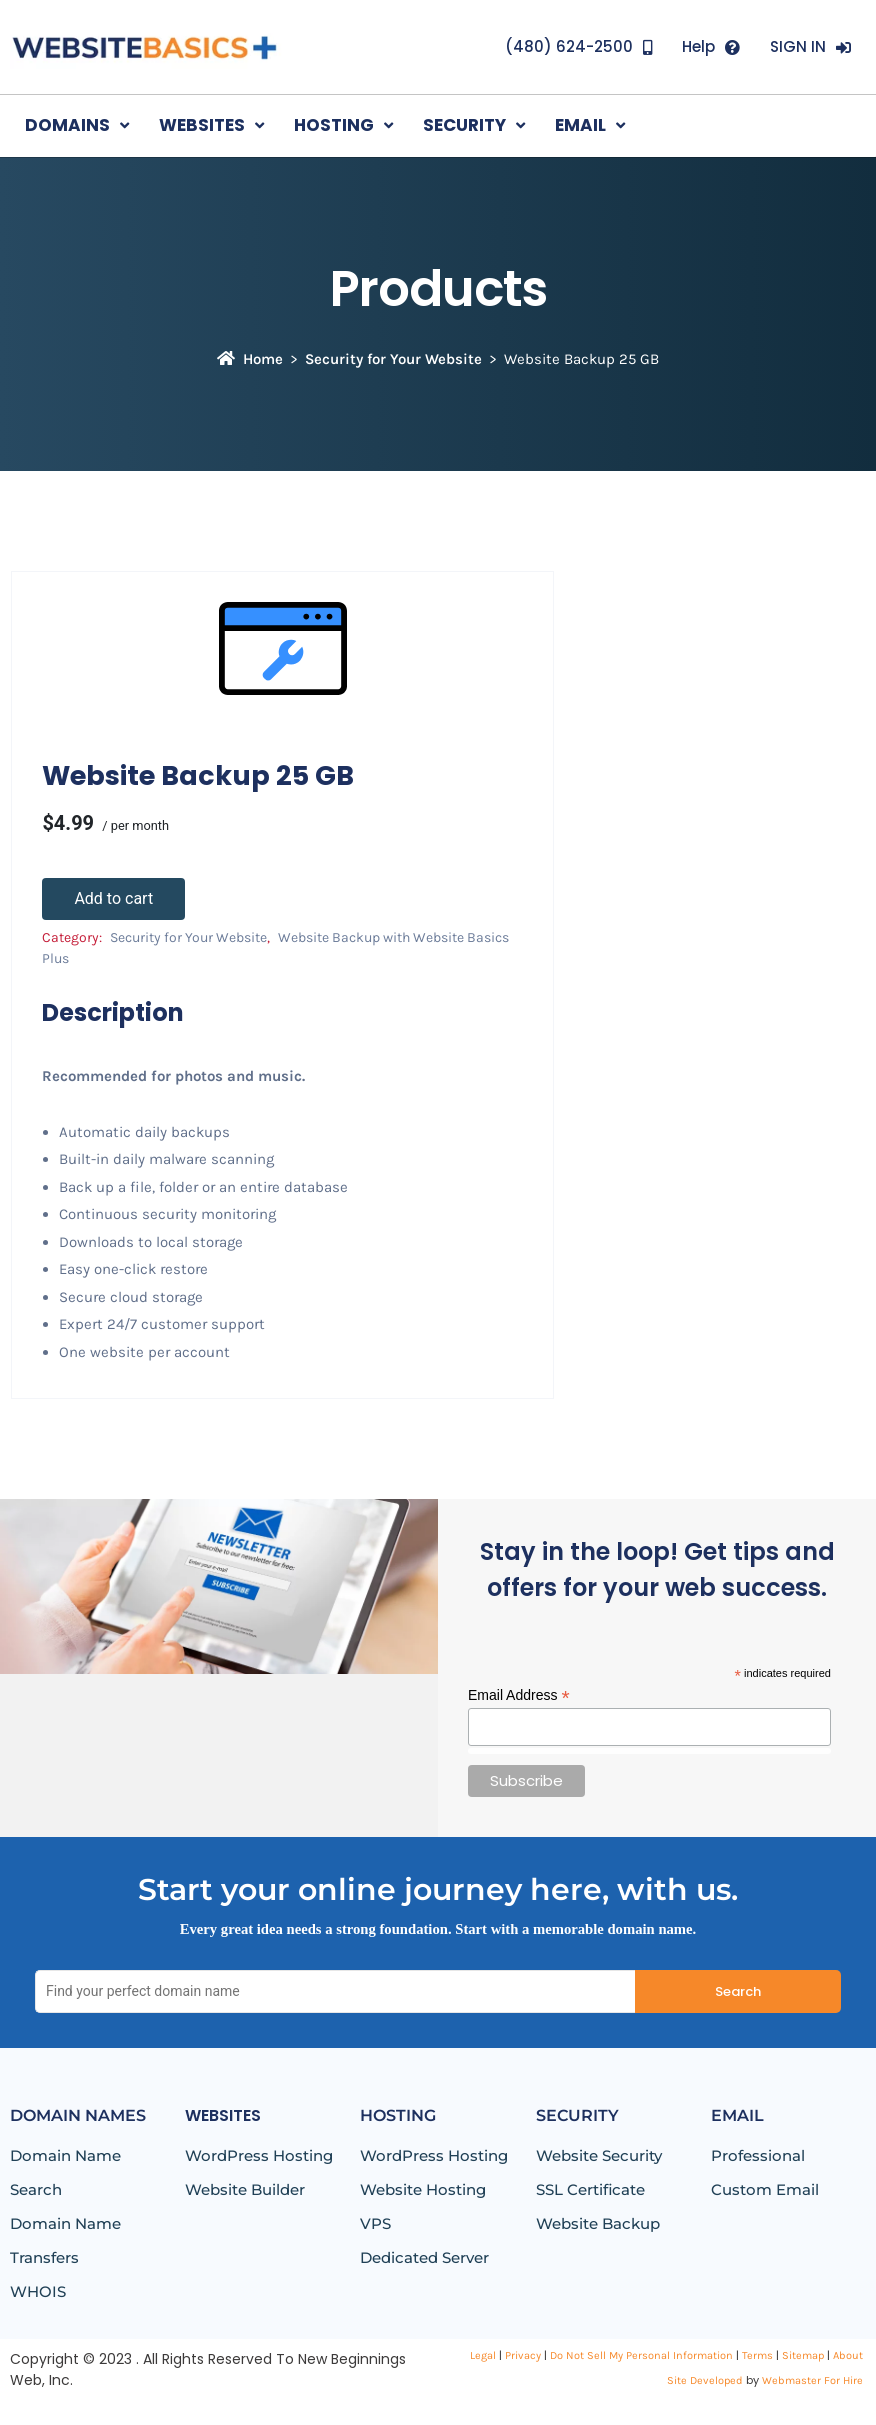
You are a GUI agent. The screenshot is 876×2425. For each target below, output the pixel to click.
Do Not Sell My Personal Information (641, 2355)
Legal (483, 2355)
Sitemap (803, 2355)
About (848, 2355)
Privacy (523, 2355)
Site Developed (705, 2380)
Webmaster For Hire (812, 2380)
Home (250, 359)
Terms (757, 2355)
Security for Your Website (393, 359)
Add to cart (113, 898)
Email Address (519, 1695)
